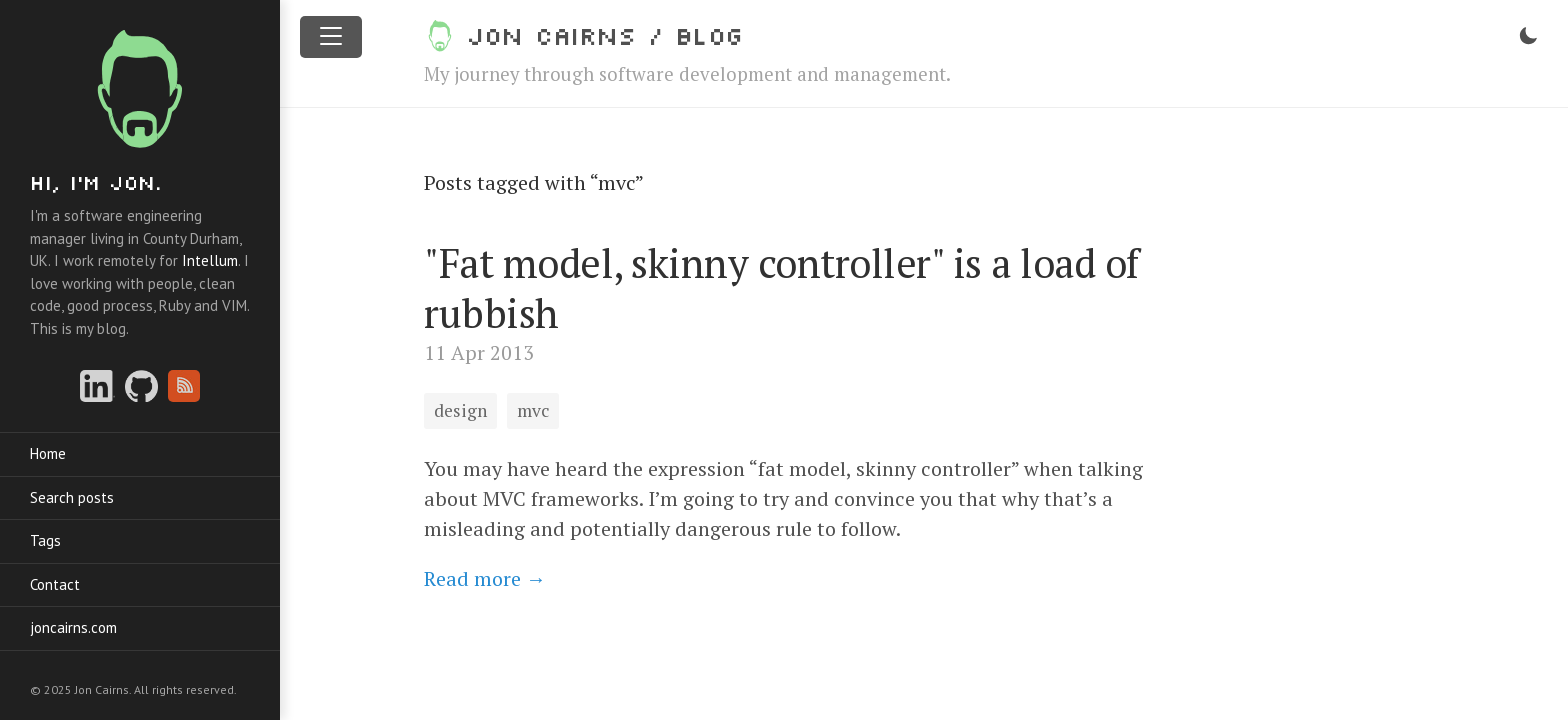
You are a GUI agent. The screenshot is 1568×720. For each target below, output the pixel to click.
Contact (55, 584)
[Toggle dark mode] (1528, 36)
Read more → (485, 578)
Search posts (72, 497)
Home (48, 453)
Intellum (210, 260)
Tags (45, 540)
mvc (533, 410)
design (460, 410)
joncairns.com (73, 627)
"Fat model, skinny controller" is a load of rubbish (781, 287)
